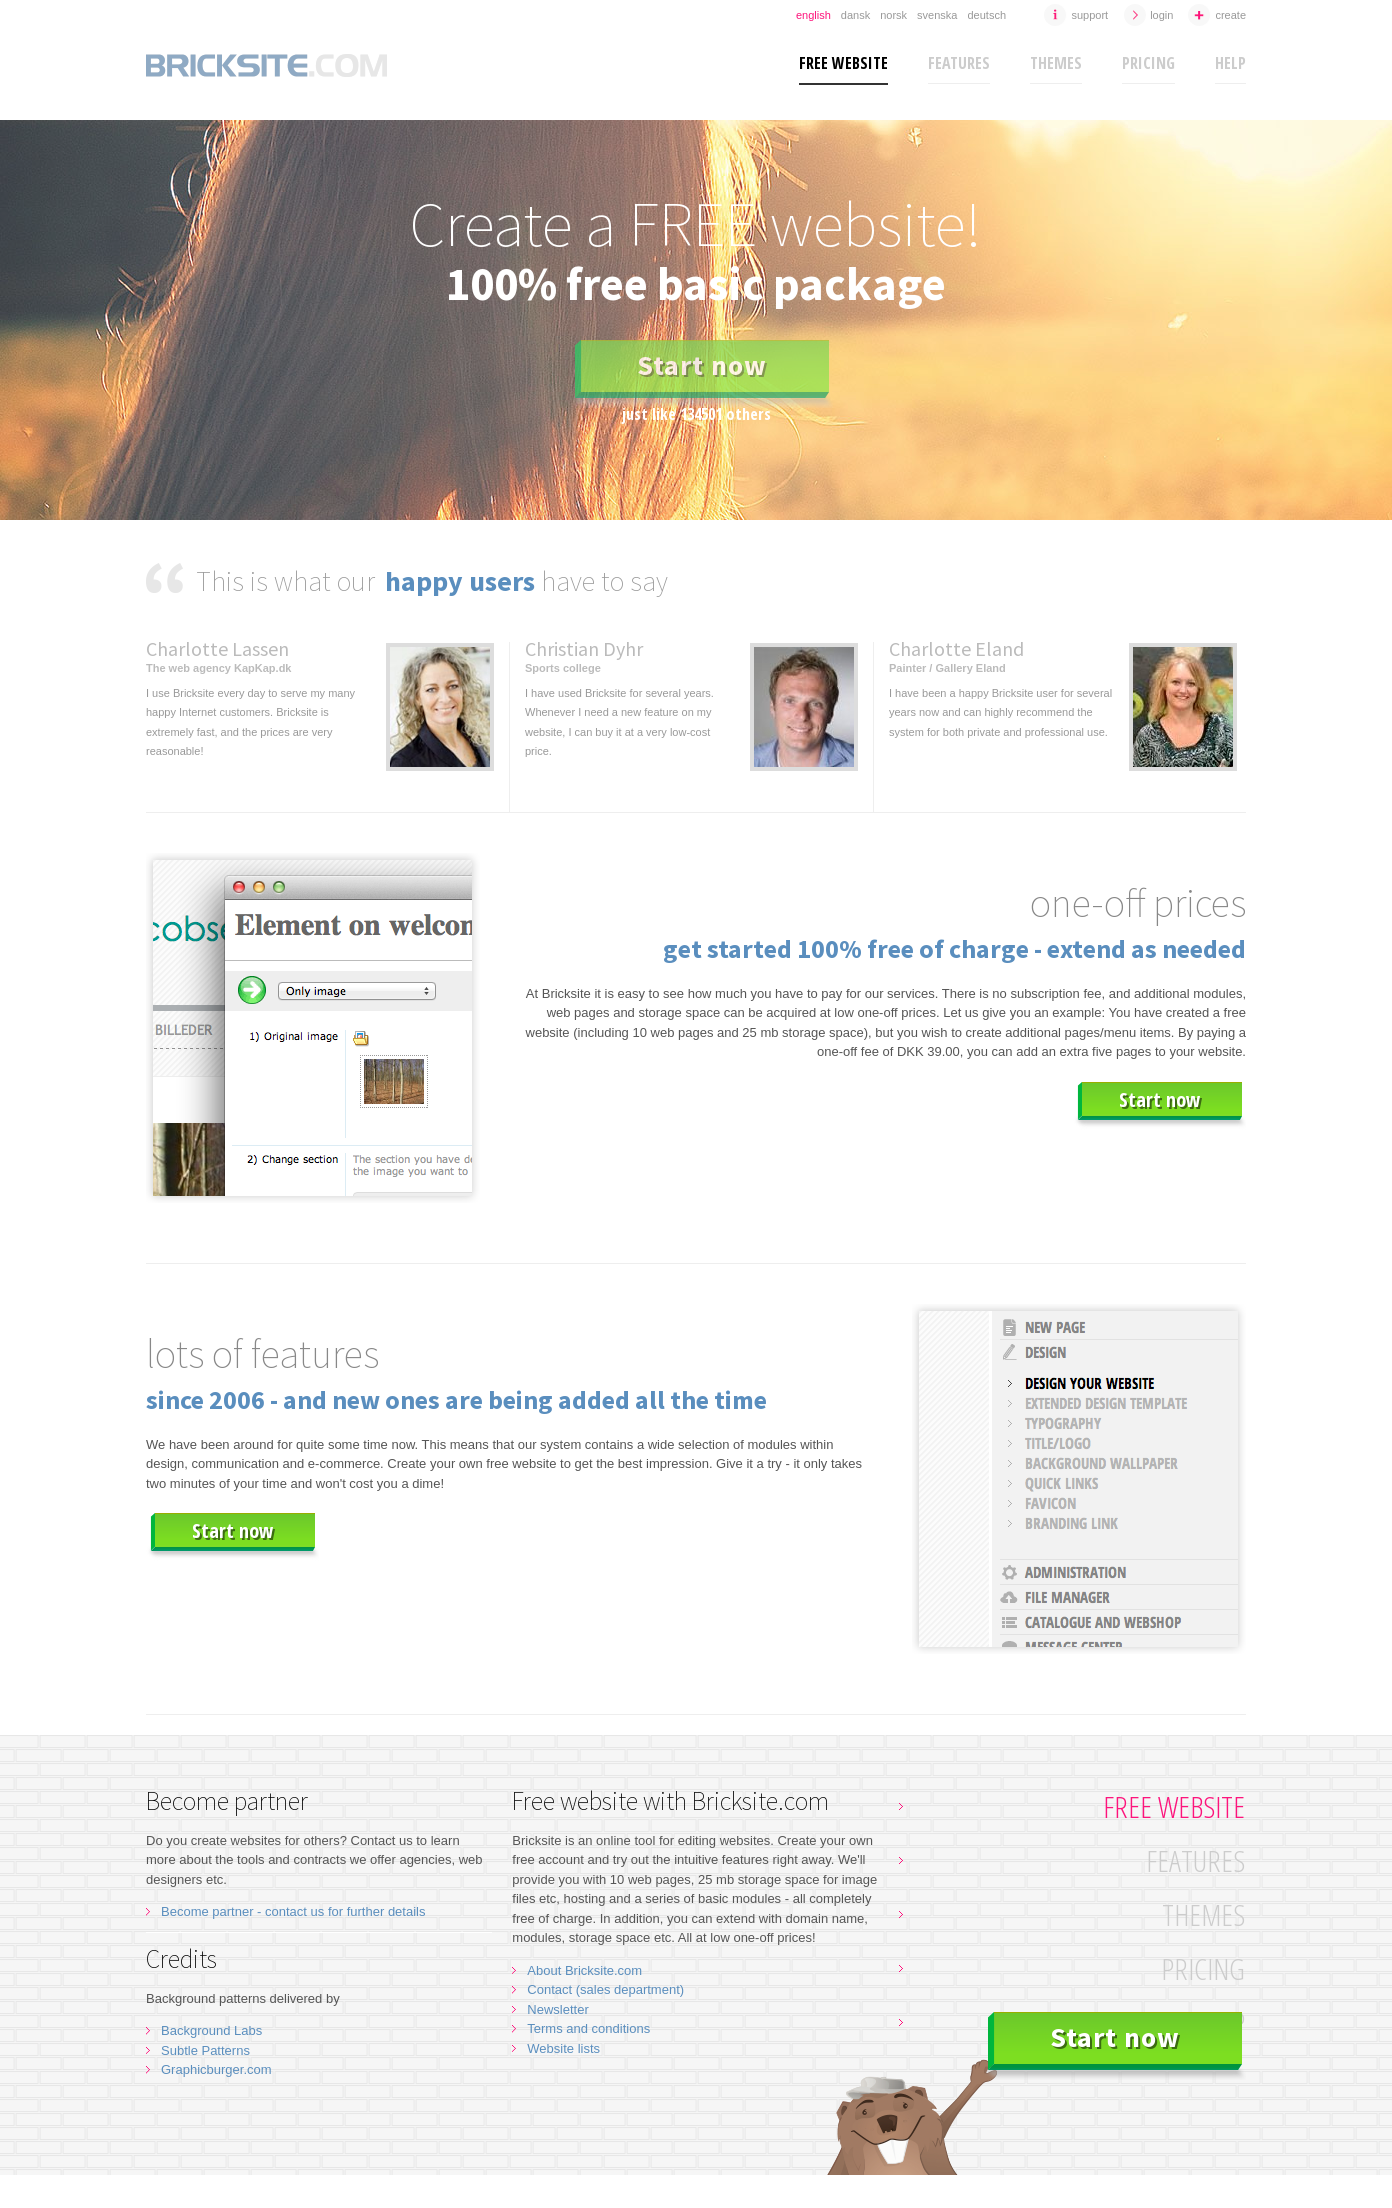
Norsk (893, 15)
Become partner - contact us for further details (293, 1911)
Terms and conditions (588, 2028)
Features (959, 63)
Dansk (855, 15)
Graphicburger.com (216, 2069)
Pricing (1148, 63)
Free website (843, 63)
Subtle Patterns (205, 2050)
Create (1230, 15)
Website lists (563, 2048)
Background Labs (211, 2030)
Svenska (937, 15)
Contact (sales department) (605, 1989)
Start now (702, 365)
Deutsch (986, 15)
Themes (1056, 63)
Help (1230, 63)
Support (1089, 15)
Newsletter (557, 2009)
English (813, 15)
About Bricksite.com (584, 1970)
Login (1161, 15)
